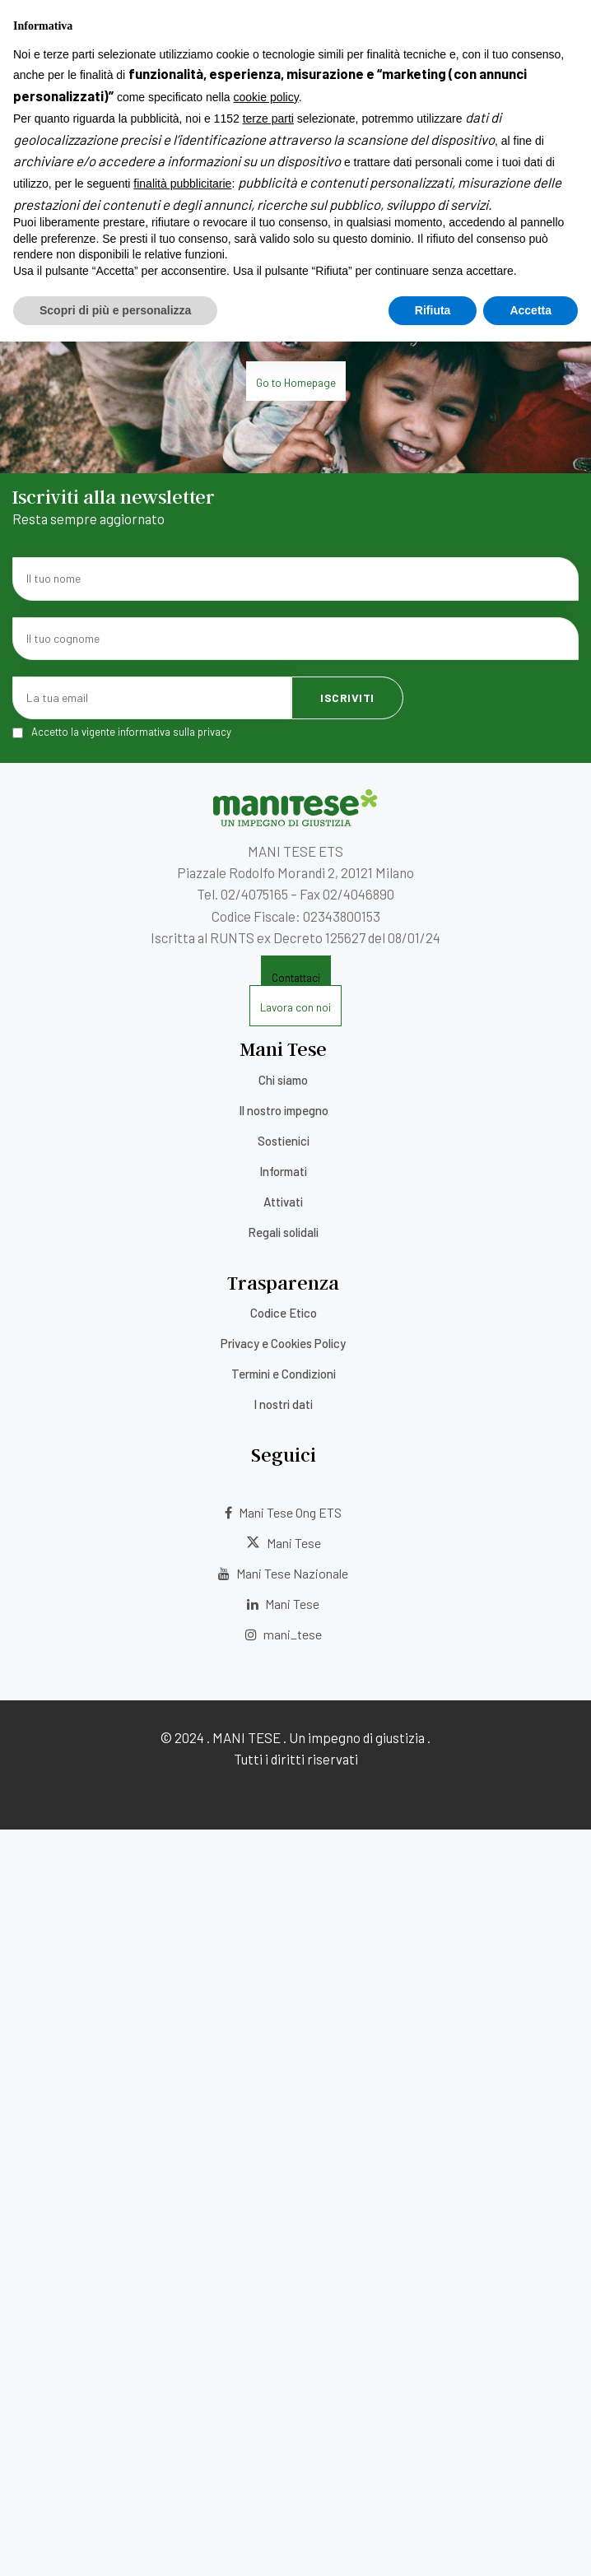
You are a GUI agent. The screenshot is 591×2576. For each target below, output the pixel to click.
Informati (283, 1171)
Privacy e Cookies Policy (283, 1343)
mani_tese (283, 1634)
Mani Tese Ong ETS (283, 1512)
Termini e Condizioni (283, 1373)
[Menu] (12, 32)
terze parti (268, 2353)
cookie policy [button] (266, 2331)
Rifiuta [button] (433, 2543)
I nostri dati (283, 1404)
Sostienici (283, 1140)
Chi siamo (283, 1079)
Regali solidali (283, 1232)
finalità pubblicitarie (182, 2418)
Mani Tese (283, 1543)
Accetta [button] (530, 2543)
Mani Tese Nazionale (283, 1573)
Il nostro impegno (283, 1110)
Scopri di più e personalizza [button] (115, 2543)
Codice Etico (283, 1312)
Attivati (283, 1201)
